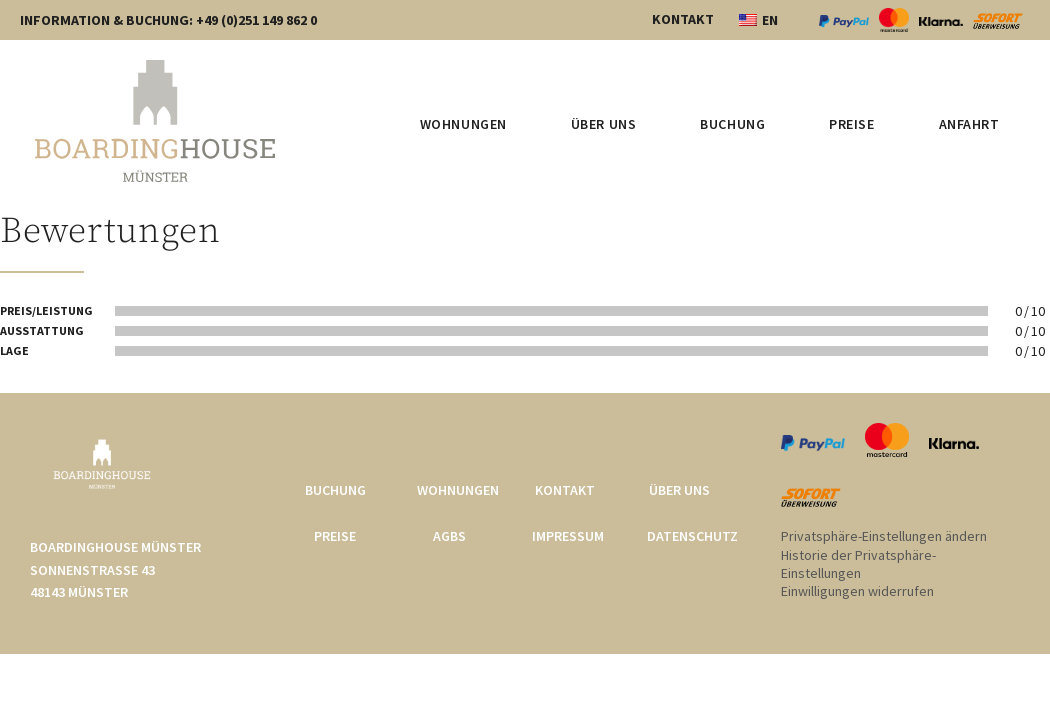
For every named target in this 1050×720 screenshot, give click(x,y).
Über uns (603, 124)
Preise (851, 124)
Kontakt (565, 490)
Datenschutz (692, 536)
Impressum (568, 536)
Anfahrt (969, 124)
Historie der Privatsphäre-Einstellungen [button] (858, 564)
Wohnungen (463, 124)
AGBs (449, 536)
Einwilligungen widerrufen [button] (857, 591)
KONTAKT (683, 19)
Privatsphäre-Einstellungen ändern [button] (884, 536)
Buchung (732, 124)
